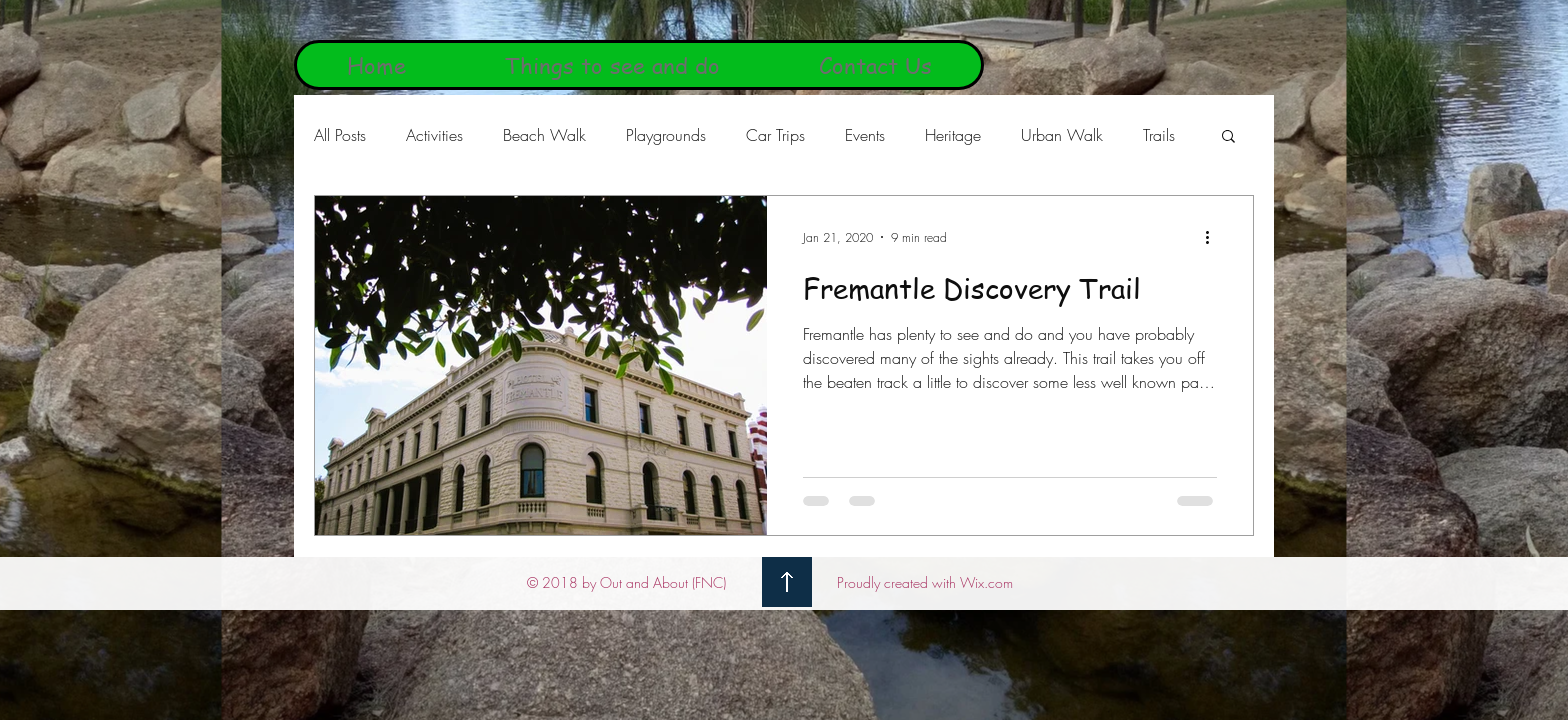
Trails (1159, 135)
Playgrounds (666, 135)
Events (865, 135)
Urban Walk (1062, 135)
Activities (434, 135)
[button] (1228, 137)
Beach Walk (544, 135)
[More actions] (1214, 237)
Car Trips (775, 135)
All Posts (340, 135)
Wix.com (986, 582)
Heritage (953, 135)
